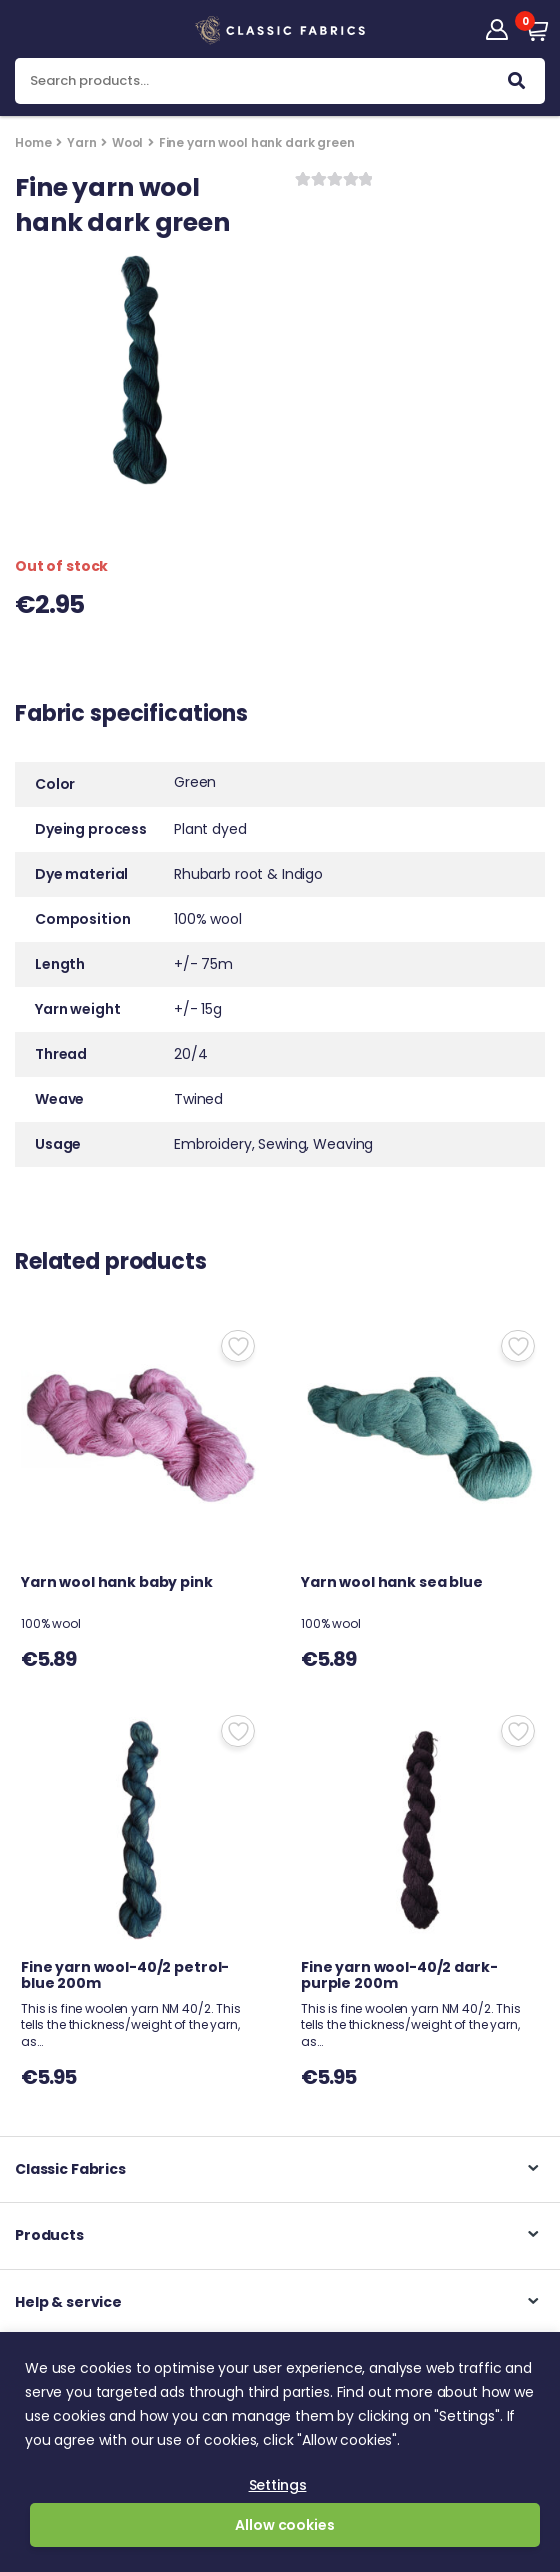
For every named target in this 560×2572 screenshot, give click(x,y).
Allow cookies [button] (284, 2525)
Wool (127, 142)
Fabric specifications (131, 716)
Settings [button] (278, 2485)
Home (33, 142)
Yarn (81, 142)
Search (516, 85)
